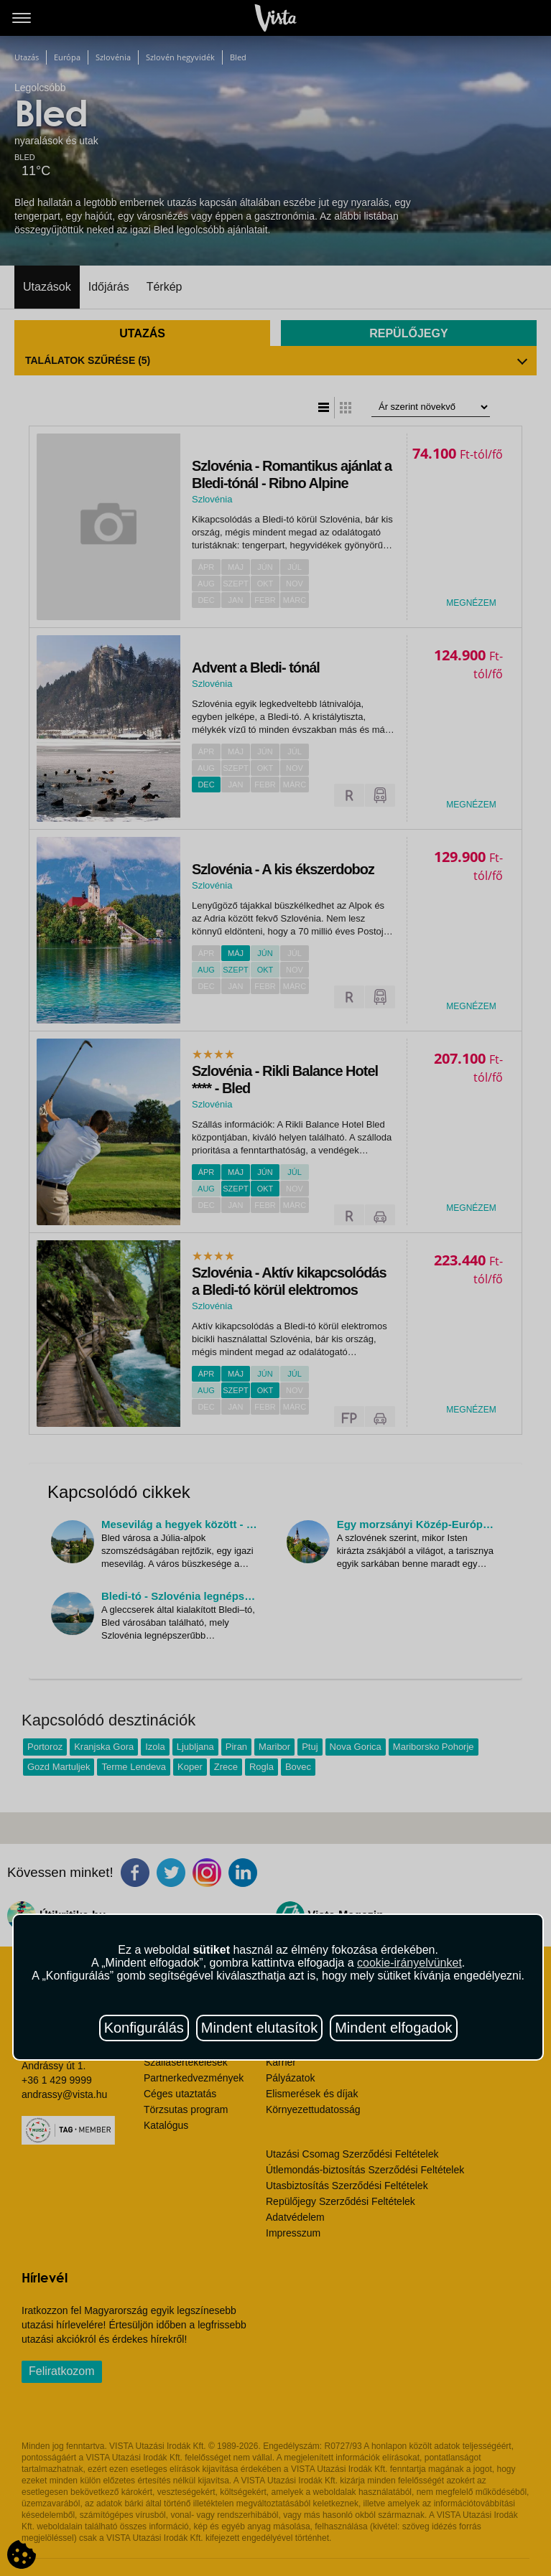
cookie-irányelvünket (409, 1963)
